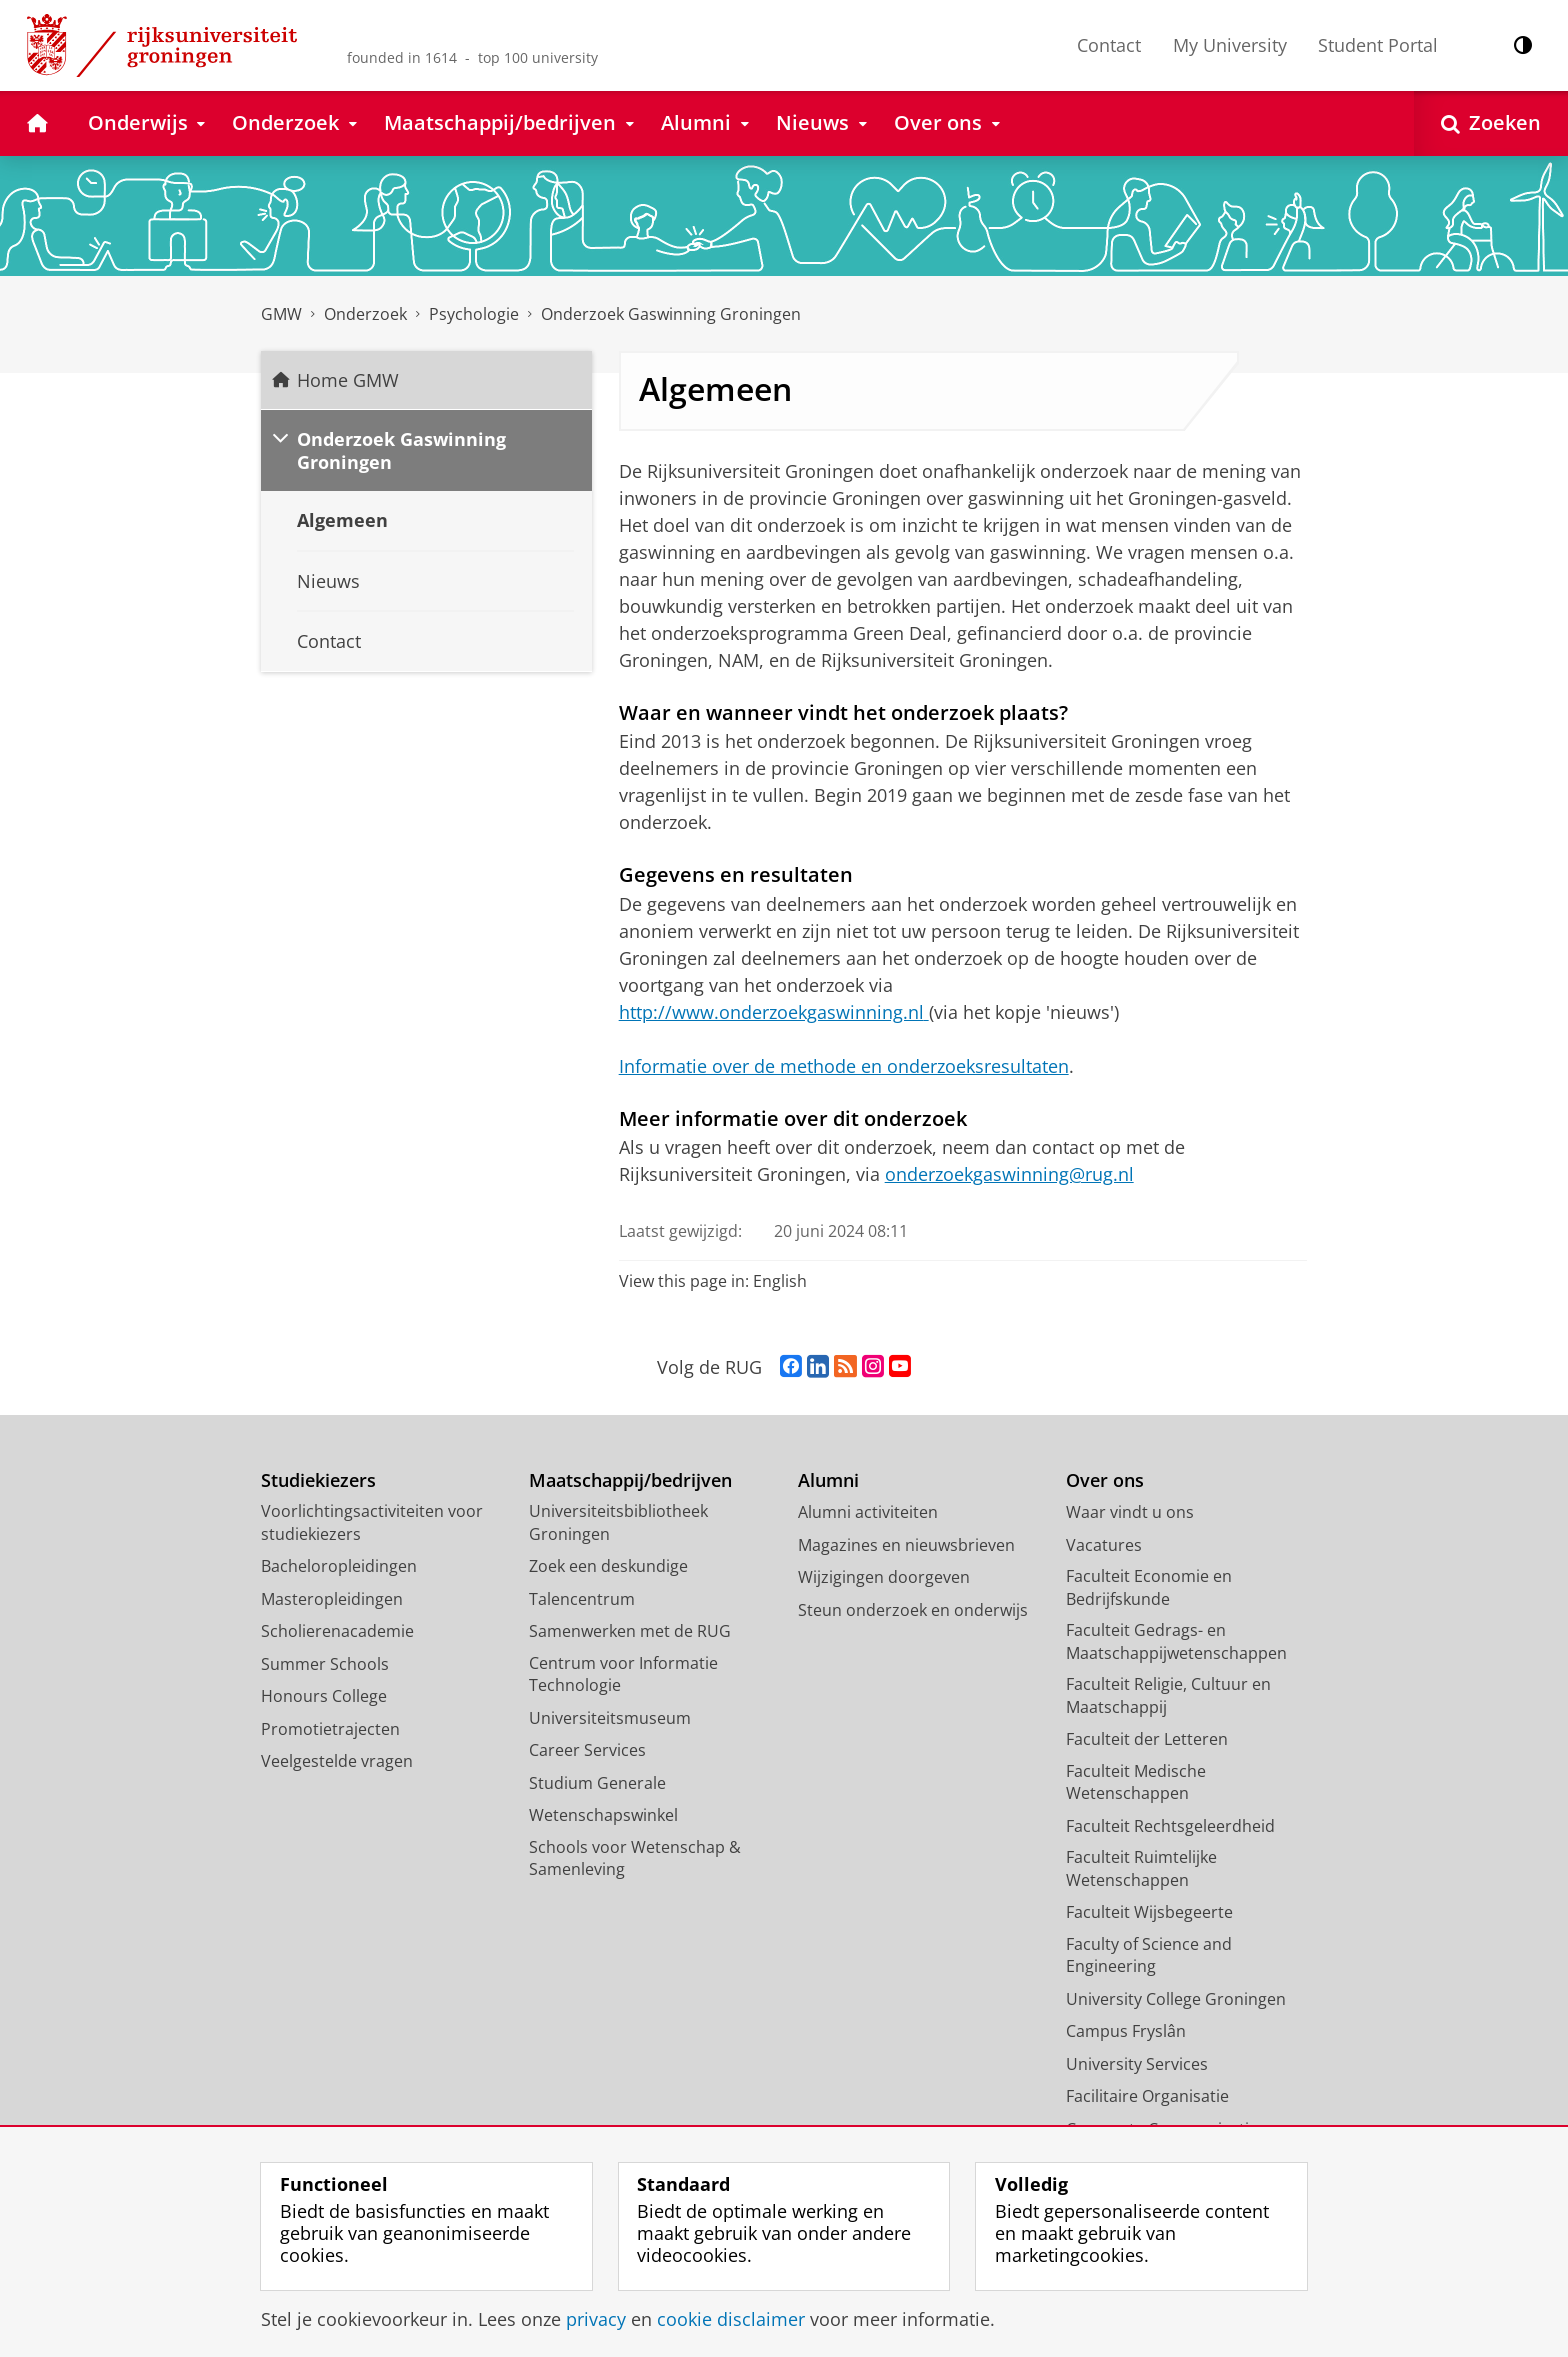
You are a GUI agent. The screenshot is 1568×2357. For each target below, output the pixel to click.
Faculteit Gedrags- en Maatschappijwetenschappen (1176, 1641)
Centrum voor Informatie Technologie (623, 1674)
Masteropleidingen (332, 1599)
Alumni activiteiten (868, 1512)
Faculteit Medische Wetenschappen (1136, 1782)
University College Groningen (1176, 1999)
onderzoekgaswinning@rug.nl (1009, 1174)
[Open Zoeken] (1491, 123)
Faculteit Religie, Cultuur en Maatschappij (1168, 1695)
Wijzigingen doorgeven (884, 1577)
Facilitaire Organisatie (1147, 2096)
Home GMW (348, 380)
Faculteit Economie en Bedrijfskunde (1149, 1587)
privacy (596, 2319)
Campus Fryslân (1126, 2031)
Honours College (324, 1696)
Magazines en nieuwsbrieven (906, 1545)
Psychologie (474, 314)
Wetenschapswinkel (603, 1815)
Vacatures (1104, 1545)
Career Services (587, 1750)
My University (1230, 45)
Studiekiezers (318, 1480)
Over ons (1105, 1480)
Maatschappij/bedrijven (630, 1480)
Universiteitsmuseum (610, 1718)
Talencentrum (582, 1599)
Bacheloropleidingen (339, 1566)
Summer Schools (325, 1664)
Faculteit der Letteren (1147, 1739)
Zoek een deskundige (608, 1566)
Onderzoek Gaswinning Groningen (671, 314)
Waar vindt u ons (1130, 1512)
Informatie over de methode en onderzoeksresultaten (844, 1066)
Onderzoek (365, 314)
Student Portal (1378, 45)
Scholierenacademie (337, 1631)
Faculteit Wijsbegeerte (1149, 1912)
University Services (1137, 2064)
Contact (1109, 45)
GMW (281, 314)
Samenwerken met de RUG (630, 1631)
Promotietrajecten (330, 1729)
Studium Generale (597, 1783)
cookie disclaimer (731, 2319)
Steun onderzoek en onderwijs (913, 1610)
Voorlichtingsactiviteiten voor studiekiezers (372, 1522)
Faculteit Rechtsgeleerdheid (1170, 1826)
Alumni (828, 1480)
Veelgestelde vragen (337, 1761)
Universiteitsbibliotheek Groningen (618, 1522)
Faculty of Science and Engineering (1149, 1955)
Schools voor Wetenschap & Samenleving (635, 1858)
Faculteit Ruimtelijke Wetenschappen (1141, 1868)
